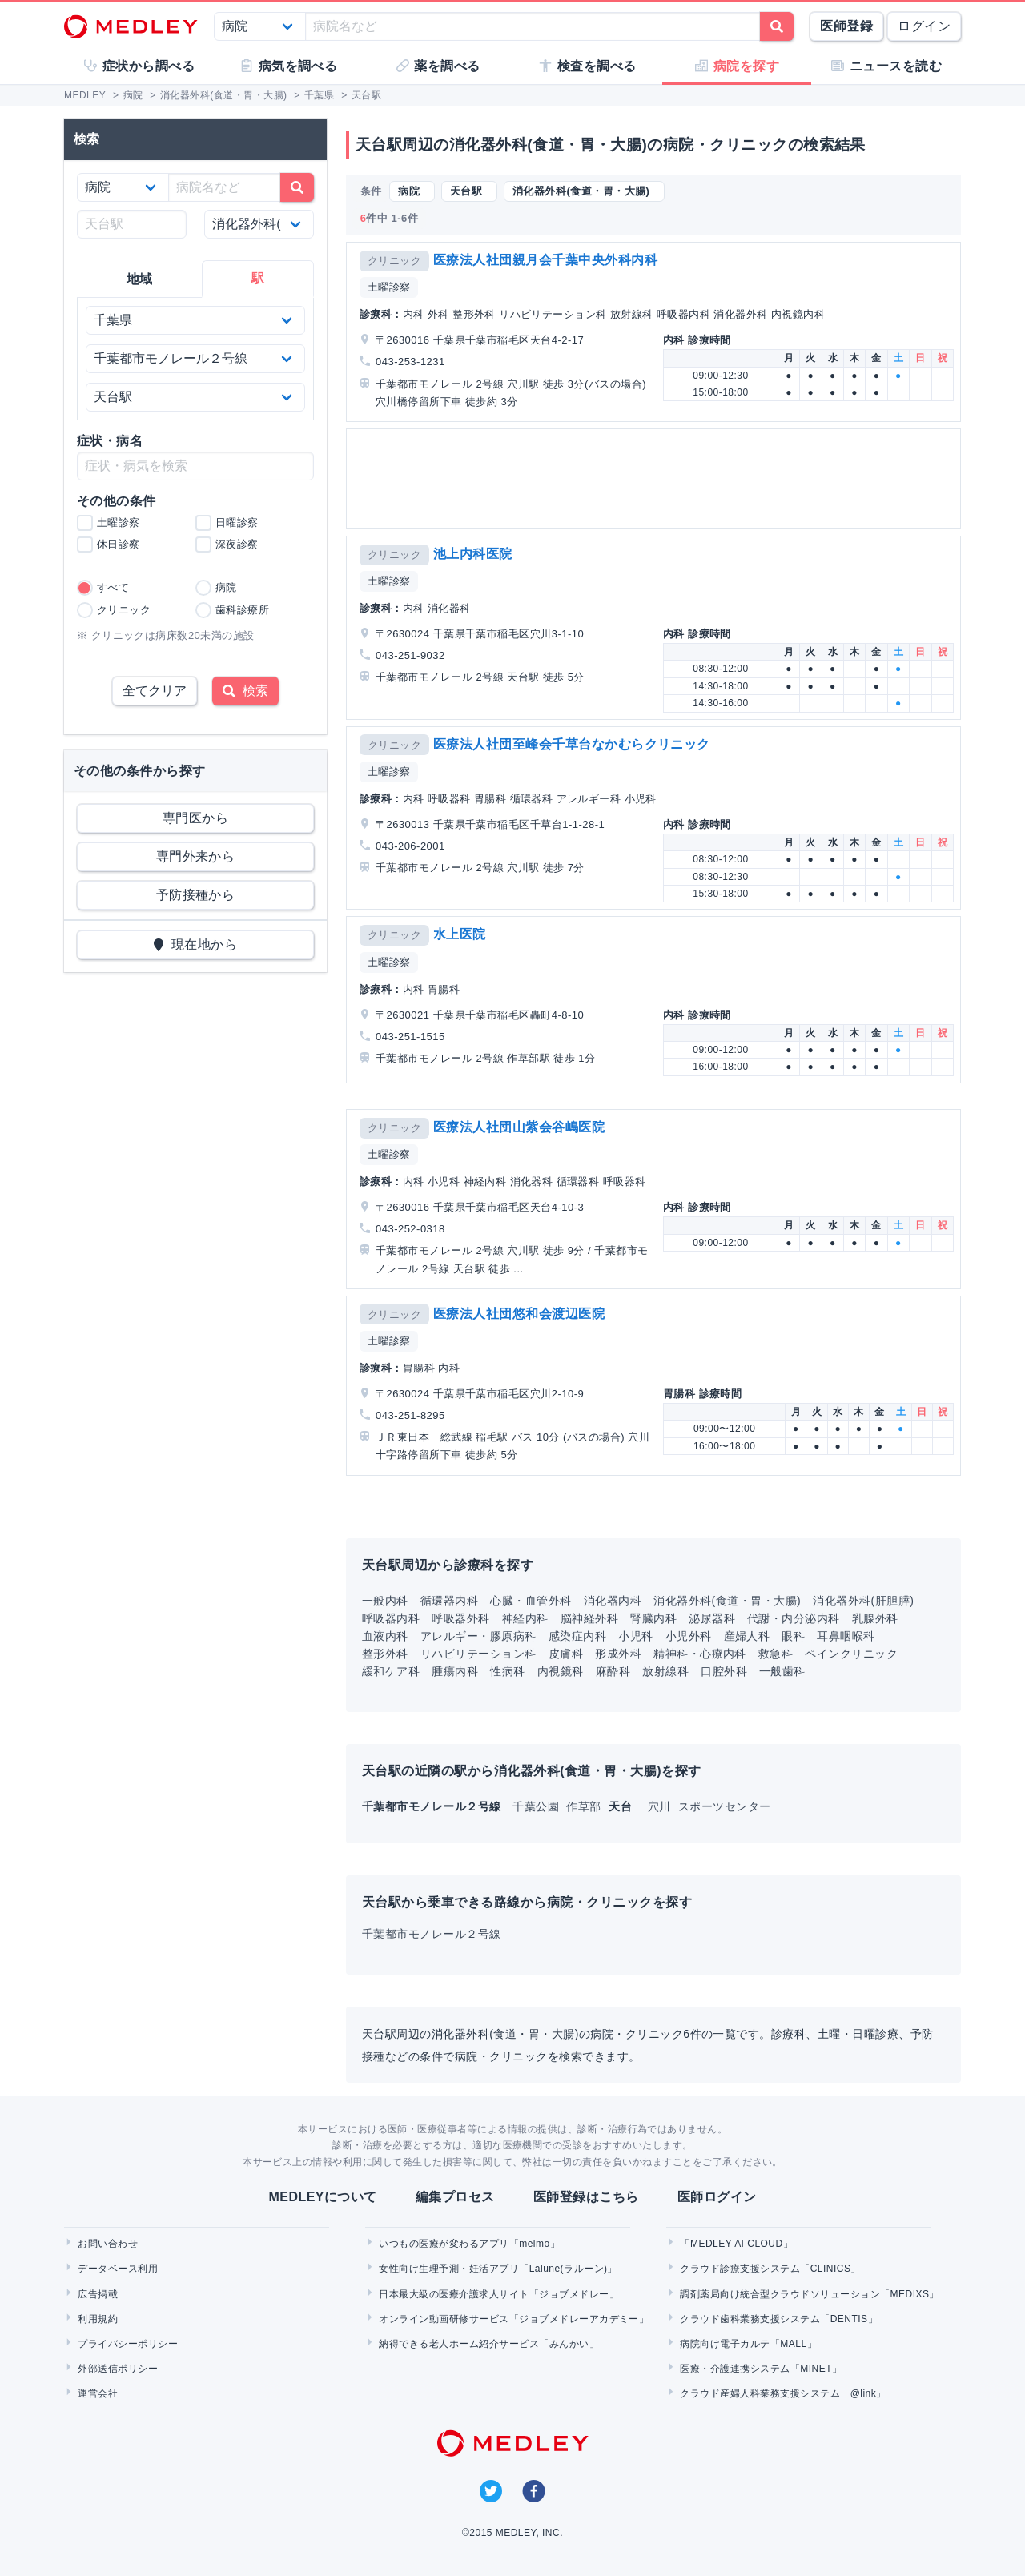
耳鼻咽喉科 (845, 1636)
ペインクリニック (851, 1653)
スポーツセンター (724, 1806)
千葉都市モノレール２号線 (431, 1933)
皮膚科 (566, 1653)
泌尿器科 (712, 1618)
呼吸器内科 (391, 1618)
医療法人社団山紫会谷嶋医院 (519, 1127)
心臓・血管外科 (530, 1600)
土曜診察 (389, 287)
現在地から (196, 944)
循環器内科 (449, 1600)
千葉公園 (537, 1806)
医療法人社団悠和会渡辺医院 (519, 1313)
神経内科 (525, 1618)
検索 (245, 690)
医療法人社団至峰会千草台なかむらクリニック (571, 744)
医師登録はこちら (586, 2197)
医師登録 (846, 26)
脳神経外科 (589, 1618)
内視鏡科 (560, 1671)
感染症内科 (577, 1636)
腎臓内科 (653, 1618)
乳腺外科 (875, 1618)
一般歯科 (782, 1671)
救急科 (775, 1653)
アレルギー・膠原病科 (478, 1636)
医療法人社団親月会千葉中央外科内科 (545, 260)
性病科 (507, 1671)
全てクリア (155, 690)
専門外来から (195, 856)
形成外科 (618, 1653)
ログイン (924, 26)
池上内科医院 (472, 554)
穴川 (661, 1806)
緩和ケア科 (391, 1671)
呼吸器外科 (460, 1618)
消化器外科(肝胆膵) (863, 1600)
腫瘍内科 (455, 1671)
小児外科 (688, 1636)
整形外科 (385, 1653)
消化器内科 (612, 1600)
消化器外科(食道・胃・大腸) (727, 1600)
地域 (140, 279)
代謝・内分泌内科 (793, 1618)
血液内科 (385, 1636)
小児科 (635, 1636)
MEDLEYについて (322, 2197)
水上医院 (459, 934)
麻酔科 (613, 1671)
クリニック (394, 261)
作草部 (585, 1806)
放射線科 (665, 1671)
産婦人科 (747, 1636)
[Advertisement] (657, 479)
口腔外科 (724, 1671)
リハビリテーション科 (478, 1653)
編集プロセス (455, 2197)
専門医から (195, 818)
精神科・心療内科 (699, 1653)
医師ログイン (717, 2197)
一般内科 (385, 1600)
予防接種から (195, 895)
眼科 (793, 1636)
